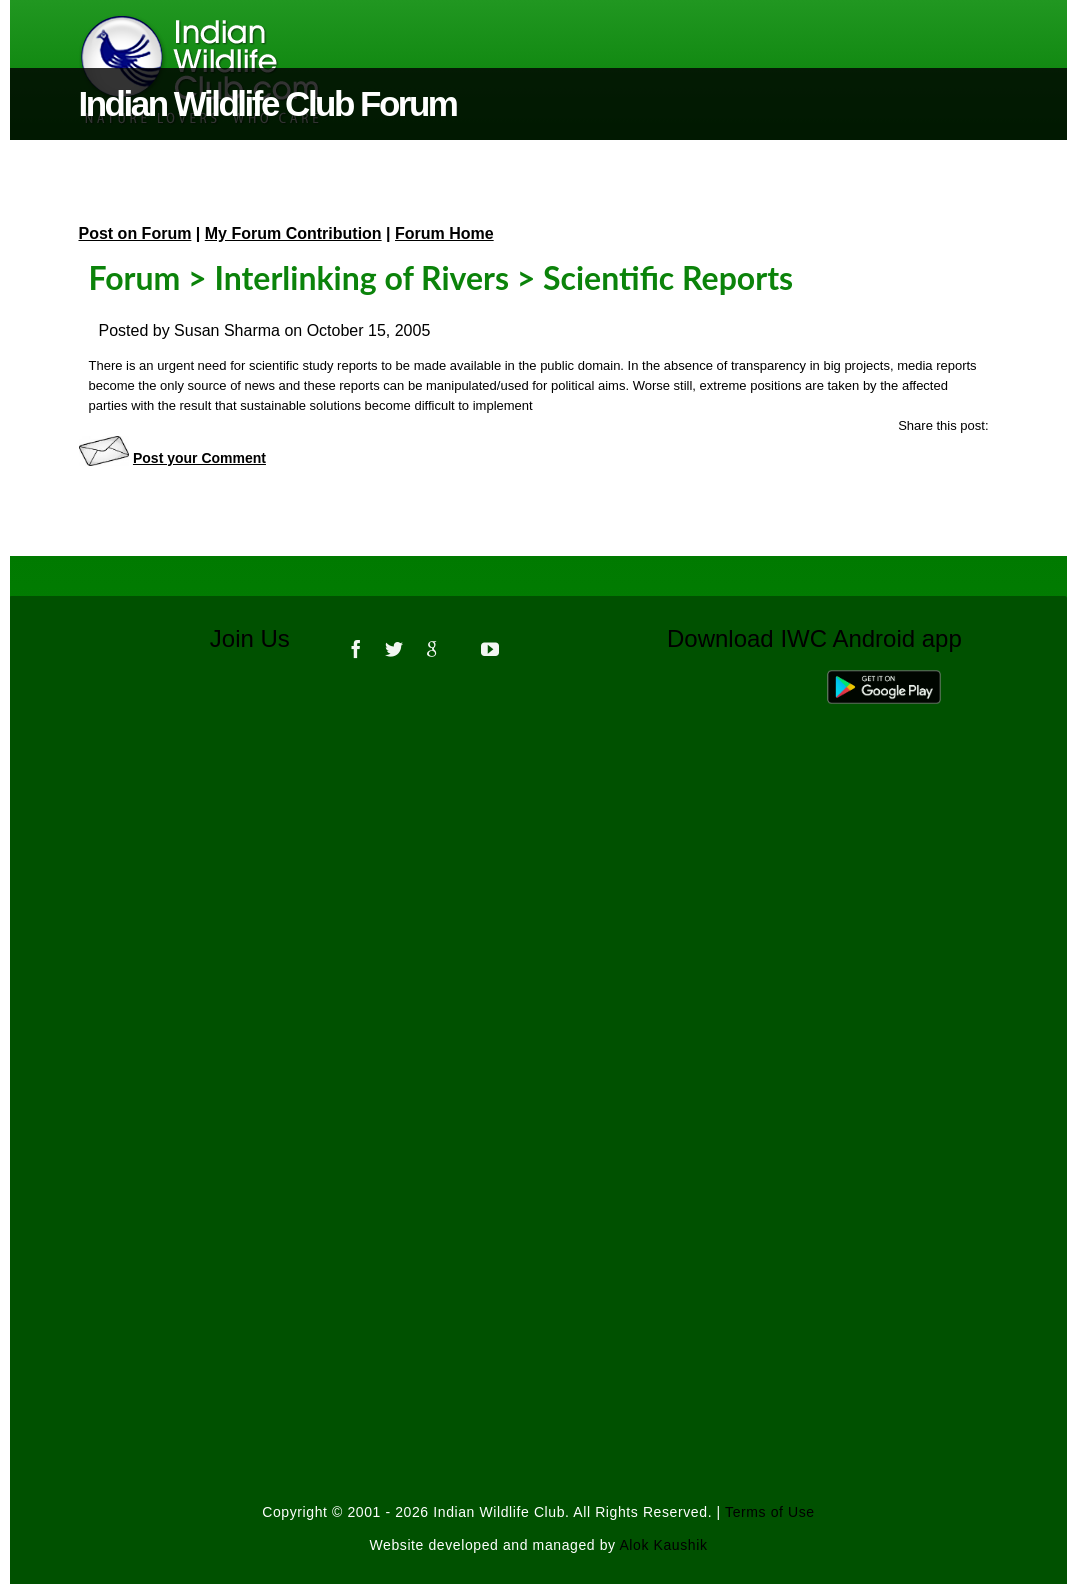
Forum (135, 277)
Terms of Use (770, 1512)
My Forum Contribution (293, 233)
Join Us (263, 638)
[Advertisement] (539, 950)
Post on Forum (135, 233)
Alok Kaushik (663, 1545)
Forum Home (444, 233)
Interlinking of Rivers (361, 277)
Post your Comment (199, 458)
